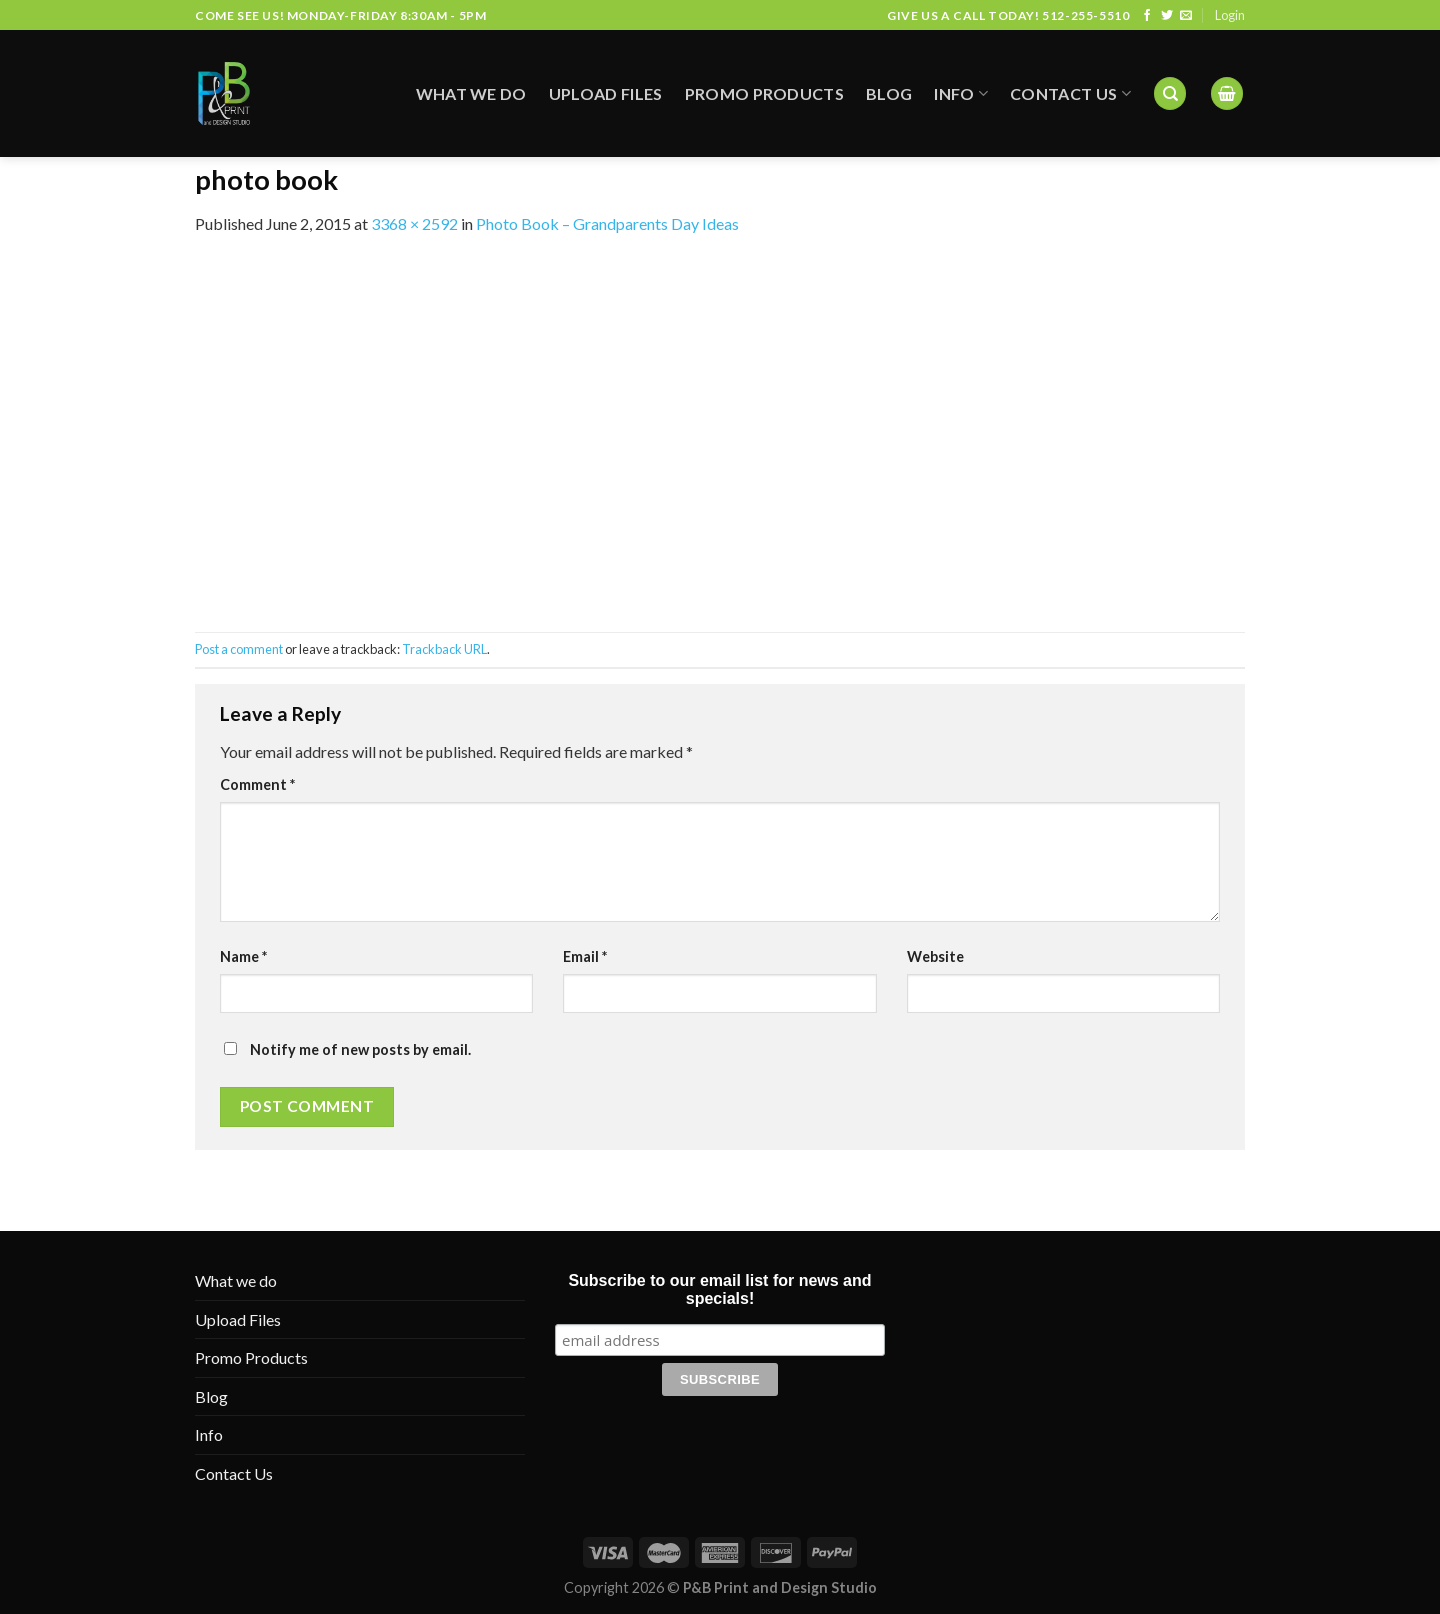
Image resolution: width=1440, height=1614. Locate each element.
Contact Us (1070, 75)
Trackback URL (444, 649)
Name (243, 956)
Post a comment (239, 649)
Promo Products (764, 75)
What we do (471, 75)
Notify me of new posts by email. (360, 1049)
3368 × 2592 (414, 223)
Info (961, 75)
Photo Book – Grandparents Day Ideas (607, 223)
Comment (257, 784)
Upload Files (606, 75)
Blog (889, 75)
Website (935, 956)
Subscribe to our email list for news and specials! (719, 1289)
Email (585, 956)
